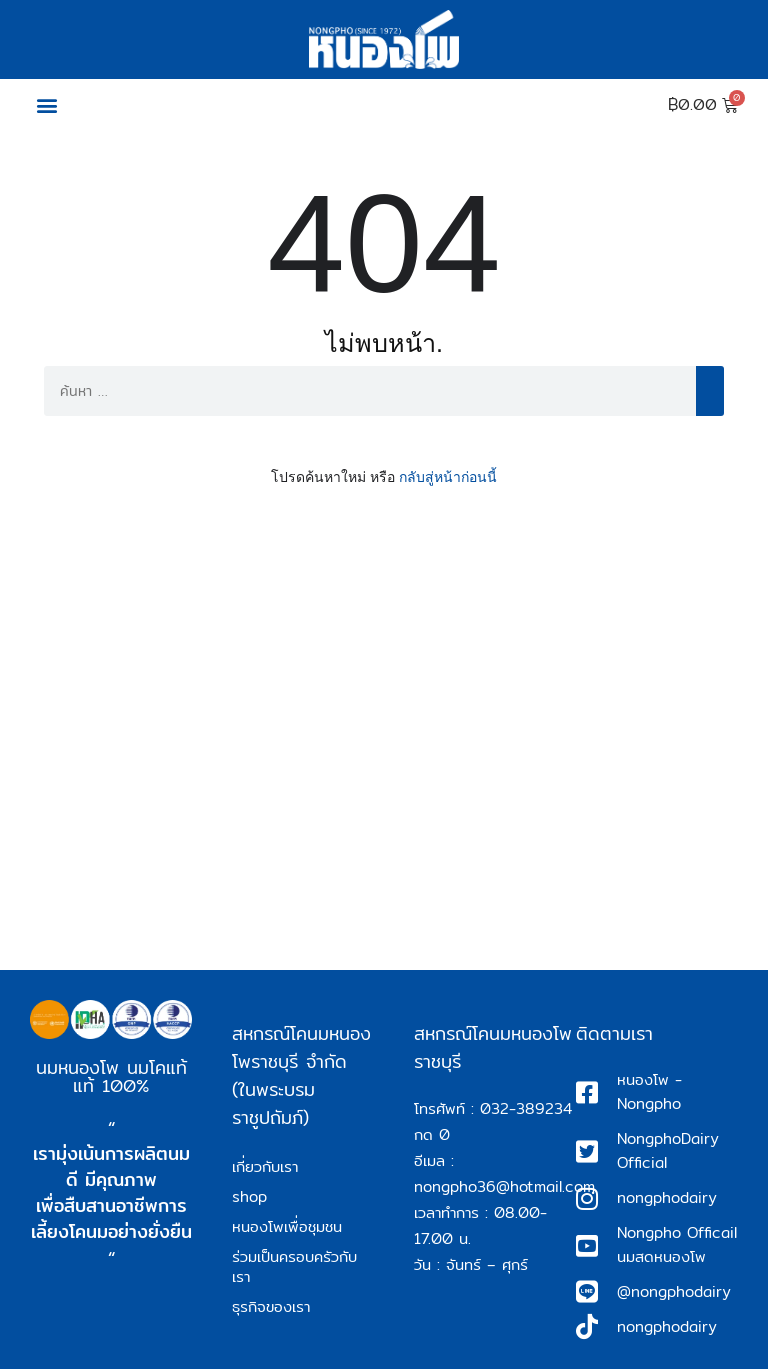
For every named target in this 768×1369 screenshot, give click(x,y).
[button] (46, 105)
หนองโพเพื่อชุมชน (287, 1226)
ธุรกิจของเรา (271, 1306)
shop (249, 1196)
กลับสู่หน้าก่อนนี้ (448, 477)
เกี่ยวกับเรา (265, 1166)
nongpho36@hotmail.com (504, 1186)
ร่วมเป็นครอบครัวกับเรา (294, 1266)
